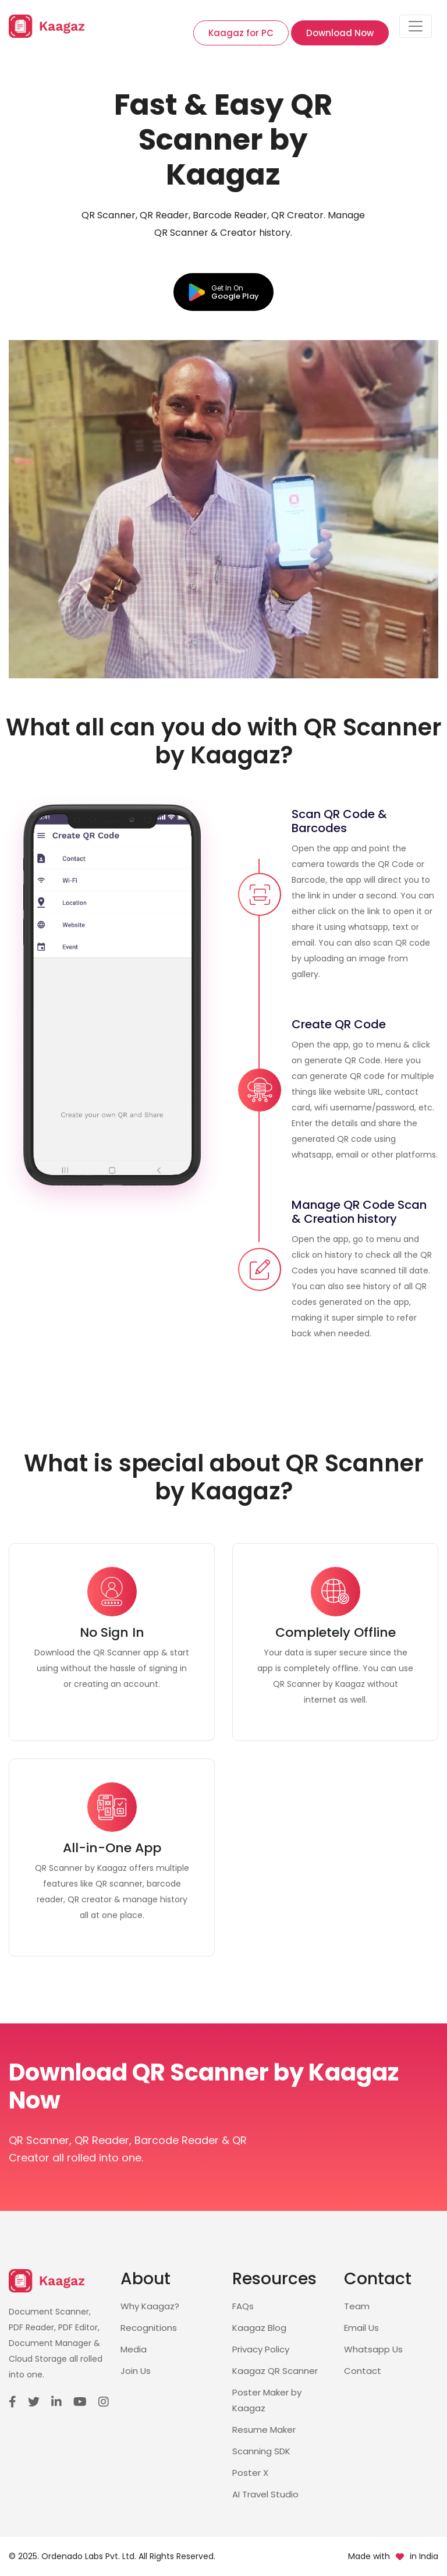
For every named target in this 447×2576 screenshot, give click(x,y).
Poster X (250, 2473)
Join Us (135, 2371)
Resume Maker (264, 2429)
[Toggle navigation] (415, 26)
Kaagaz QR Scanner (275, 2371)
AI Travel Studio (265, 2494)
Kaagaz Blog (259, 2328)
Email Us (361, 2328)
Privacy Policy (260, 2349)
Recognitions (148, 2328)
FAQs (243, 2306)
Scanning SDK (261, 2451)
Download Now (340, 33)
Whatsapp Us (373, 2349)
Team (357, 2306)
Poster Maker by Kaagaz (266, 2400)
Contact (362, 2371)
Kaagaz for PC (241, 33)
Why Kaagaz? (149, 2306)
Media (133, 2349)
